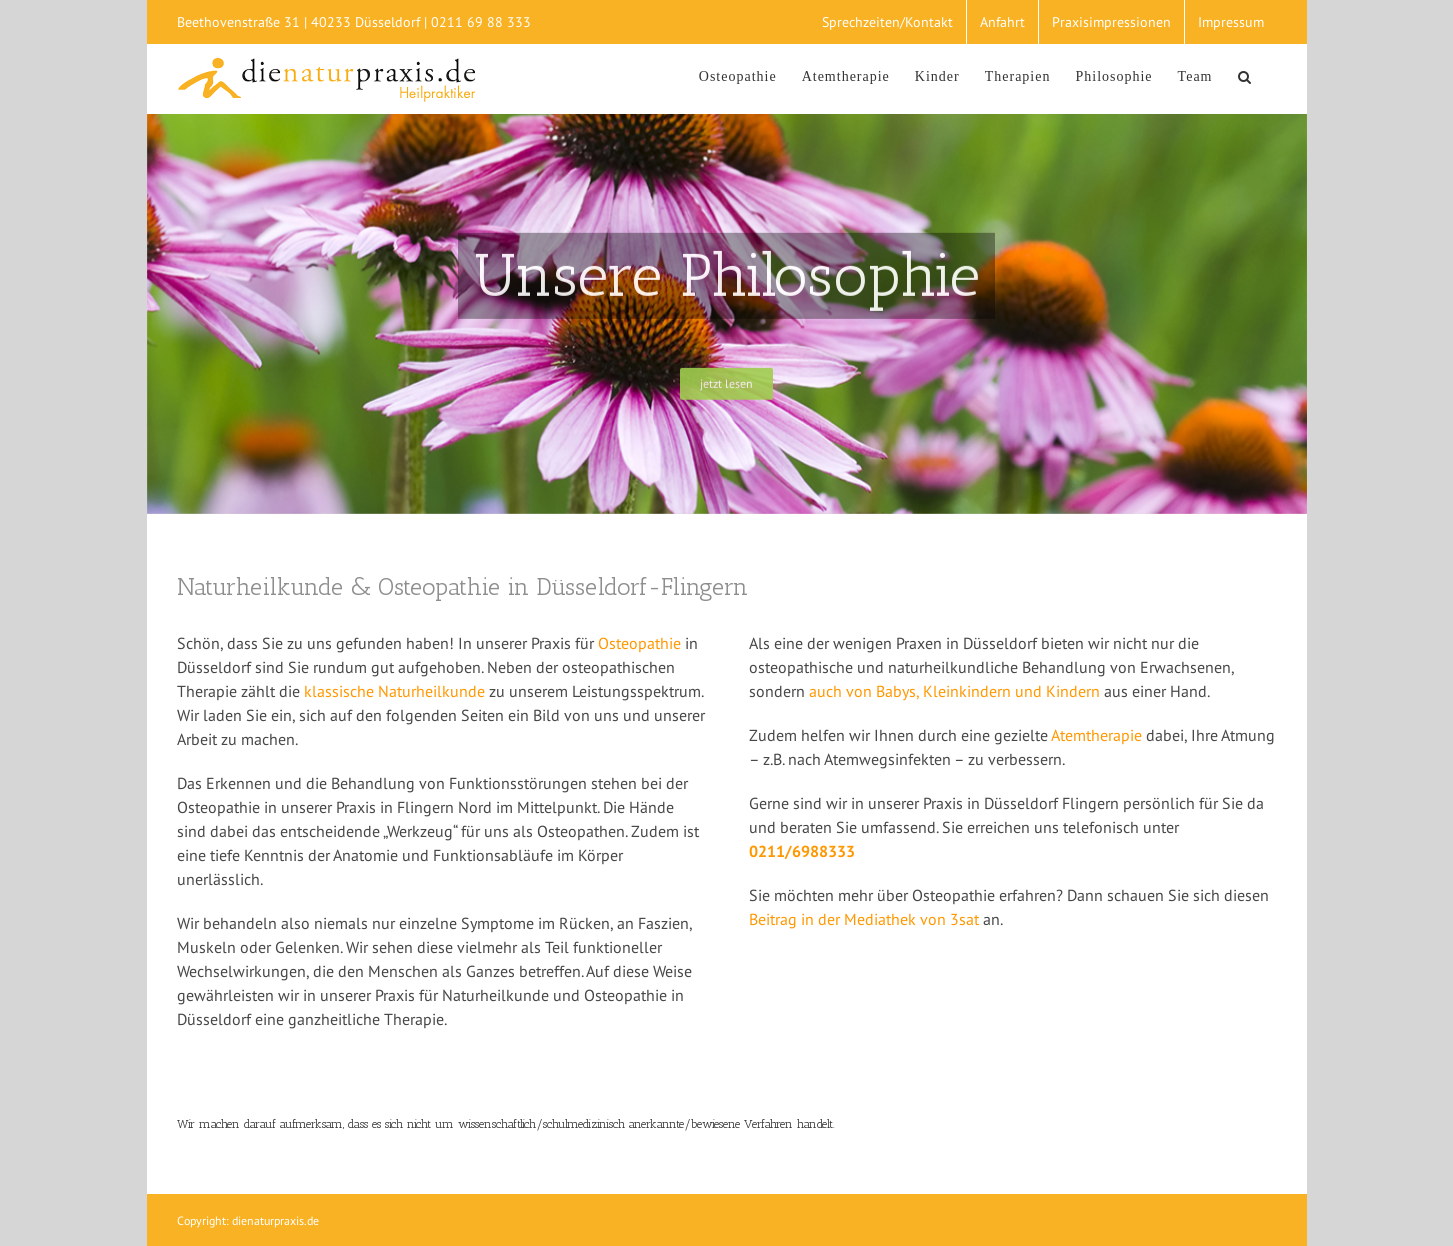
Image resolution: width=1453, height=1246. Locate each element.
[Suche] (1245, 74)
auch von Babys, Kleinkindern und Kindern (954, 691)
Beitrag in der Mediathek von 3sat (866, 919)
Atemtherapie (1096, 735)
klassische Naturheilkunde (394, 691)
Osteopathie (639, 643)
